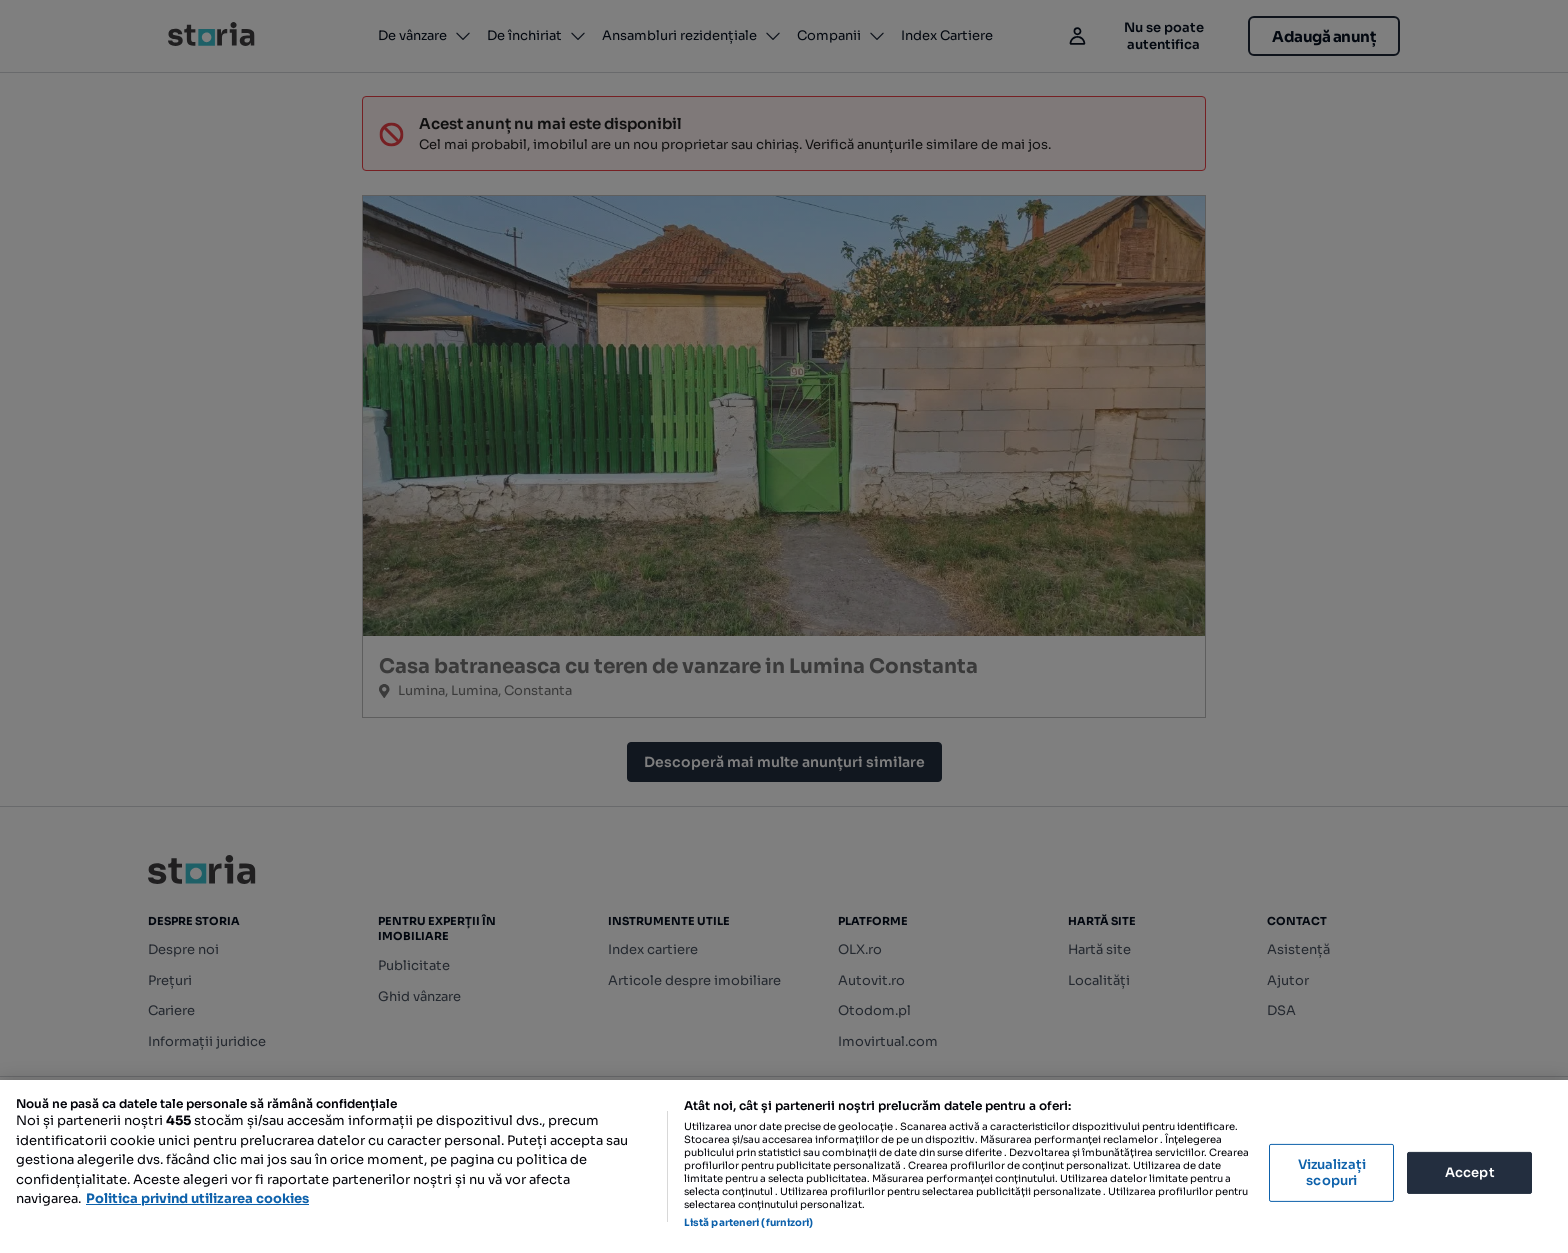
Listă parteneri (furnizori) (749, 1222)
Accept (1470, 1172)
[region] (784, 1166)
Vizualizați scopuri (1332, 1172)
